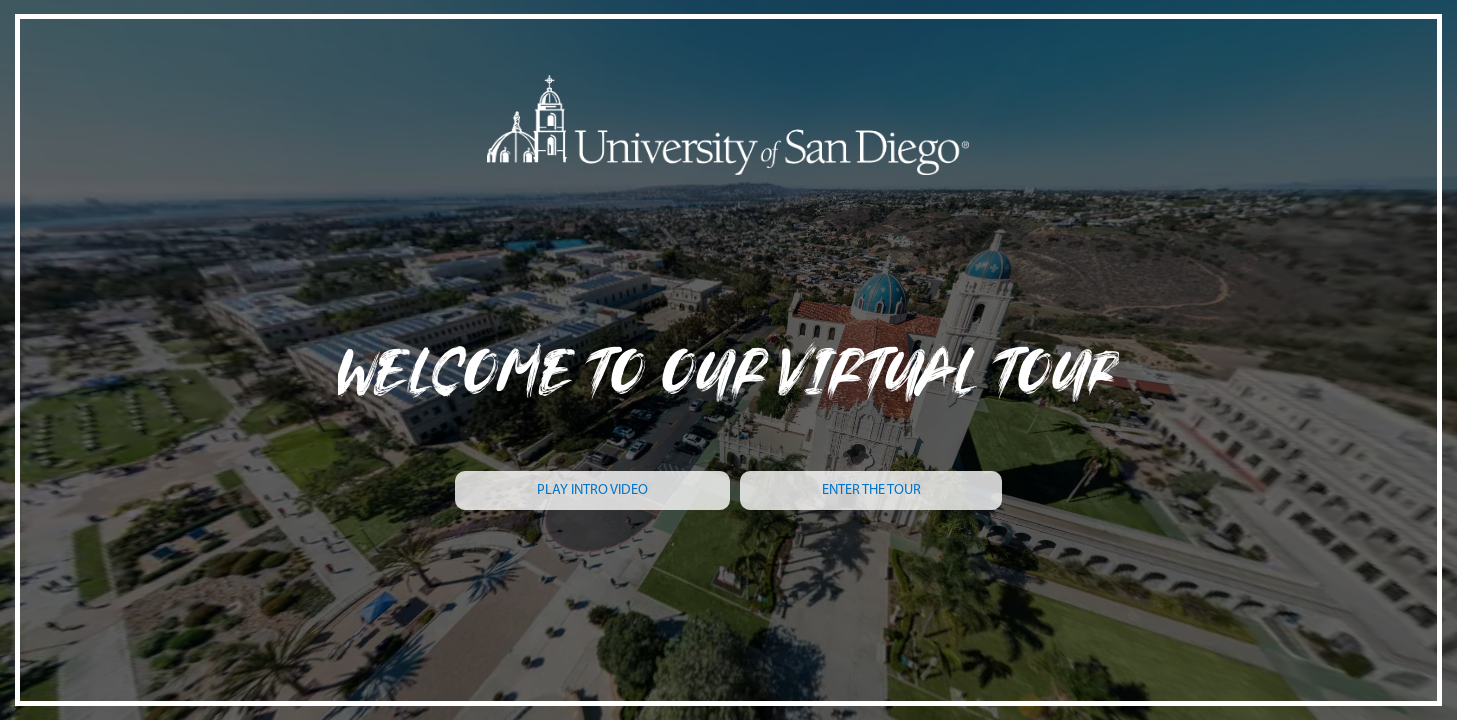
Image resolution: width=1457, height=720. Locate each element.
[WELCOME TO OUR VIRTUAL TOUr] (728, 344)
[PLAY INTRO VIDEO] (592, 490)
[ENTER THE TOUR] (871, 490)
